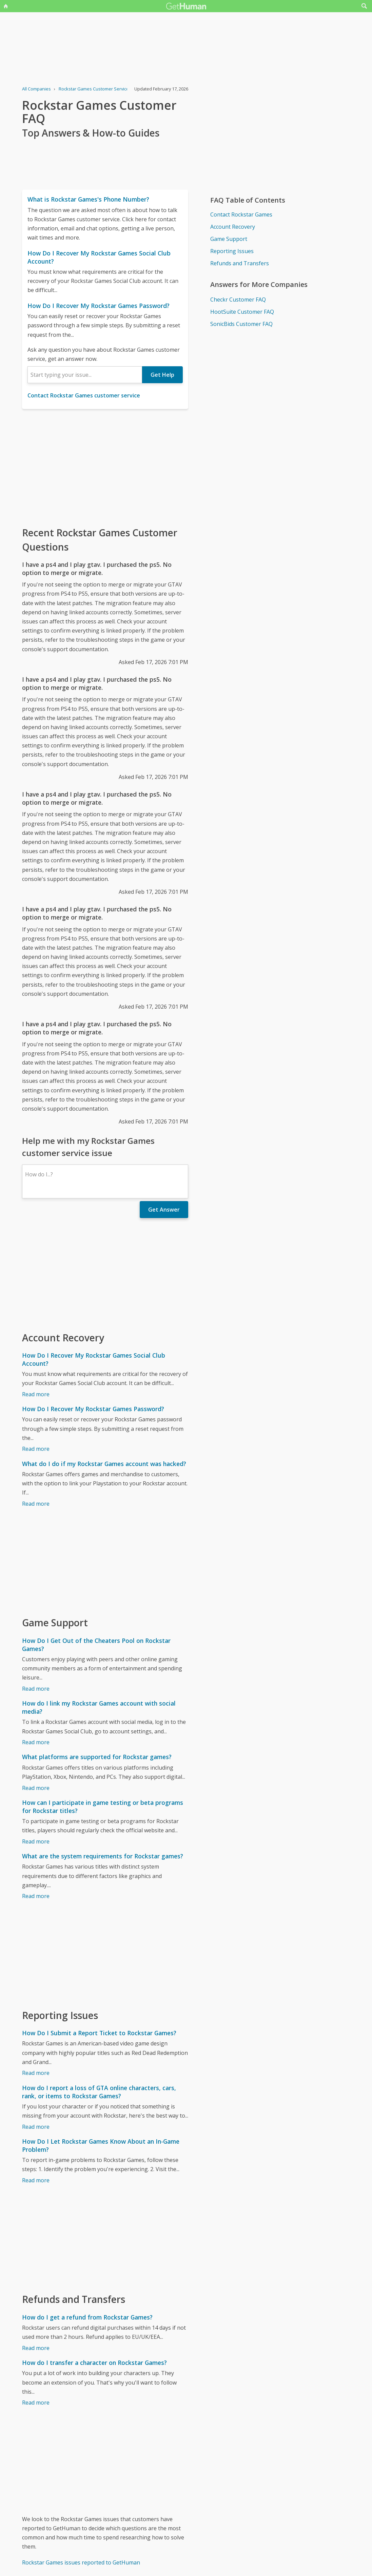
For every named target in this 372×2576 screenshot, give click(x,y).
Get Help (162, 374)
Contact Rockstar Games (241, 214)
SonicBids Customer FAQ (241, 324)
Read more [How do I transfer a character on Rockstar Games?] (36, 2402)
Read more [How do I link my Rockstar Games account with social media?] (36, 1742)
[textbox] (84, 374)
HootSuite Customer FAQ (242, 311)
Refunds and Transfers (239, 263)
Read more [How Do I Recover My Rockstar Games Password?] (36, 1448)
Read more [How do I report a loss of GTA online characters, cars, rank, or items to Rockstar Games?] (36, 2126)
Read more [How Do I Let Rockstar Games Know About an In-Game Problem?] (36, 2180)
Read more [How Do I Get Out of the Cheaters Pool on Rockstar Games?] (36, 1688)
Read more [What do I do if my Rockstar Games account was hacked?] (36, 1503)
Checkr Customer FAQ (238, 299)
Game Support (228, 239)
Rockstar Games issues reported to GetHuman (81, 2562)
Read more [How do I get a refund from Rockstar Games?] (36, 2348)
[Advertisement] (105, 467)
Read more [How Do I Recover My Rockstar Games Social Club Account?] (36, 1394)
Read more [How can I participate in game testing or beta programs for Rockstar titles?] (36, 1841)
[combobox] (84, 374)
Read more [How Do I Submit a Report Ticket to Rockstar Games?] (36, 2073)
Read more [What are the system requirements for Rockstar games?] (36, 1896)
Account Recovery (232, 226)
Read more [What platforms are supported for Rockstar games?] (36, 1788)
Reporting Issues (232, 251)
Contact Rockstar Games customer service (83, 395)
